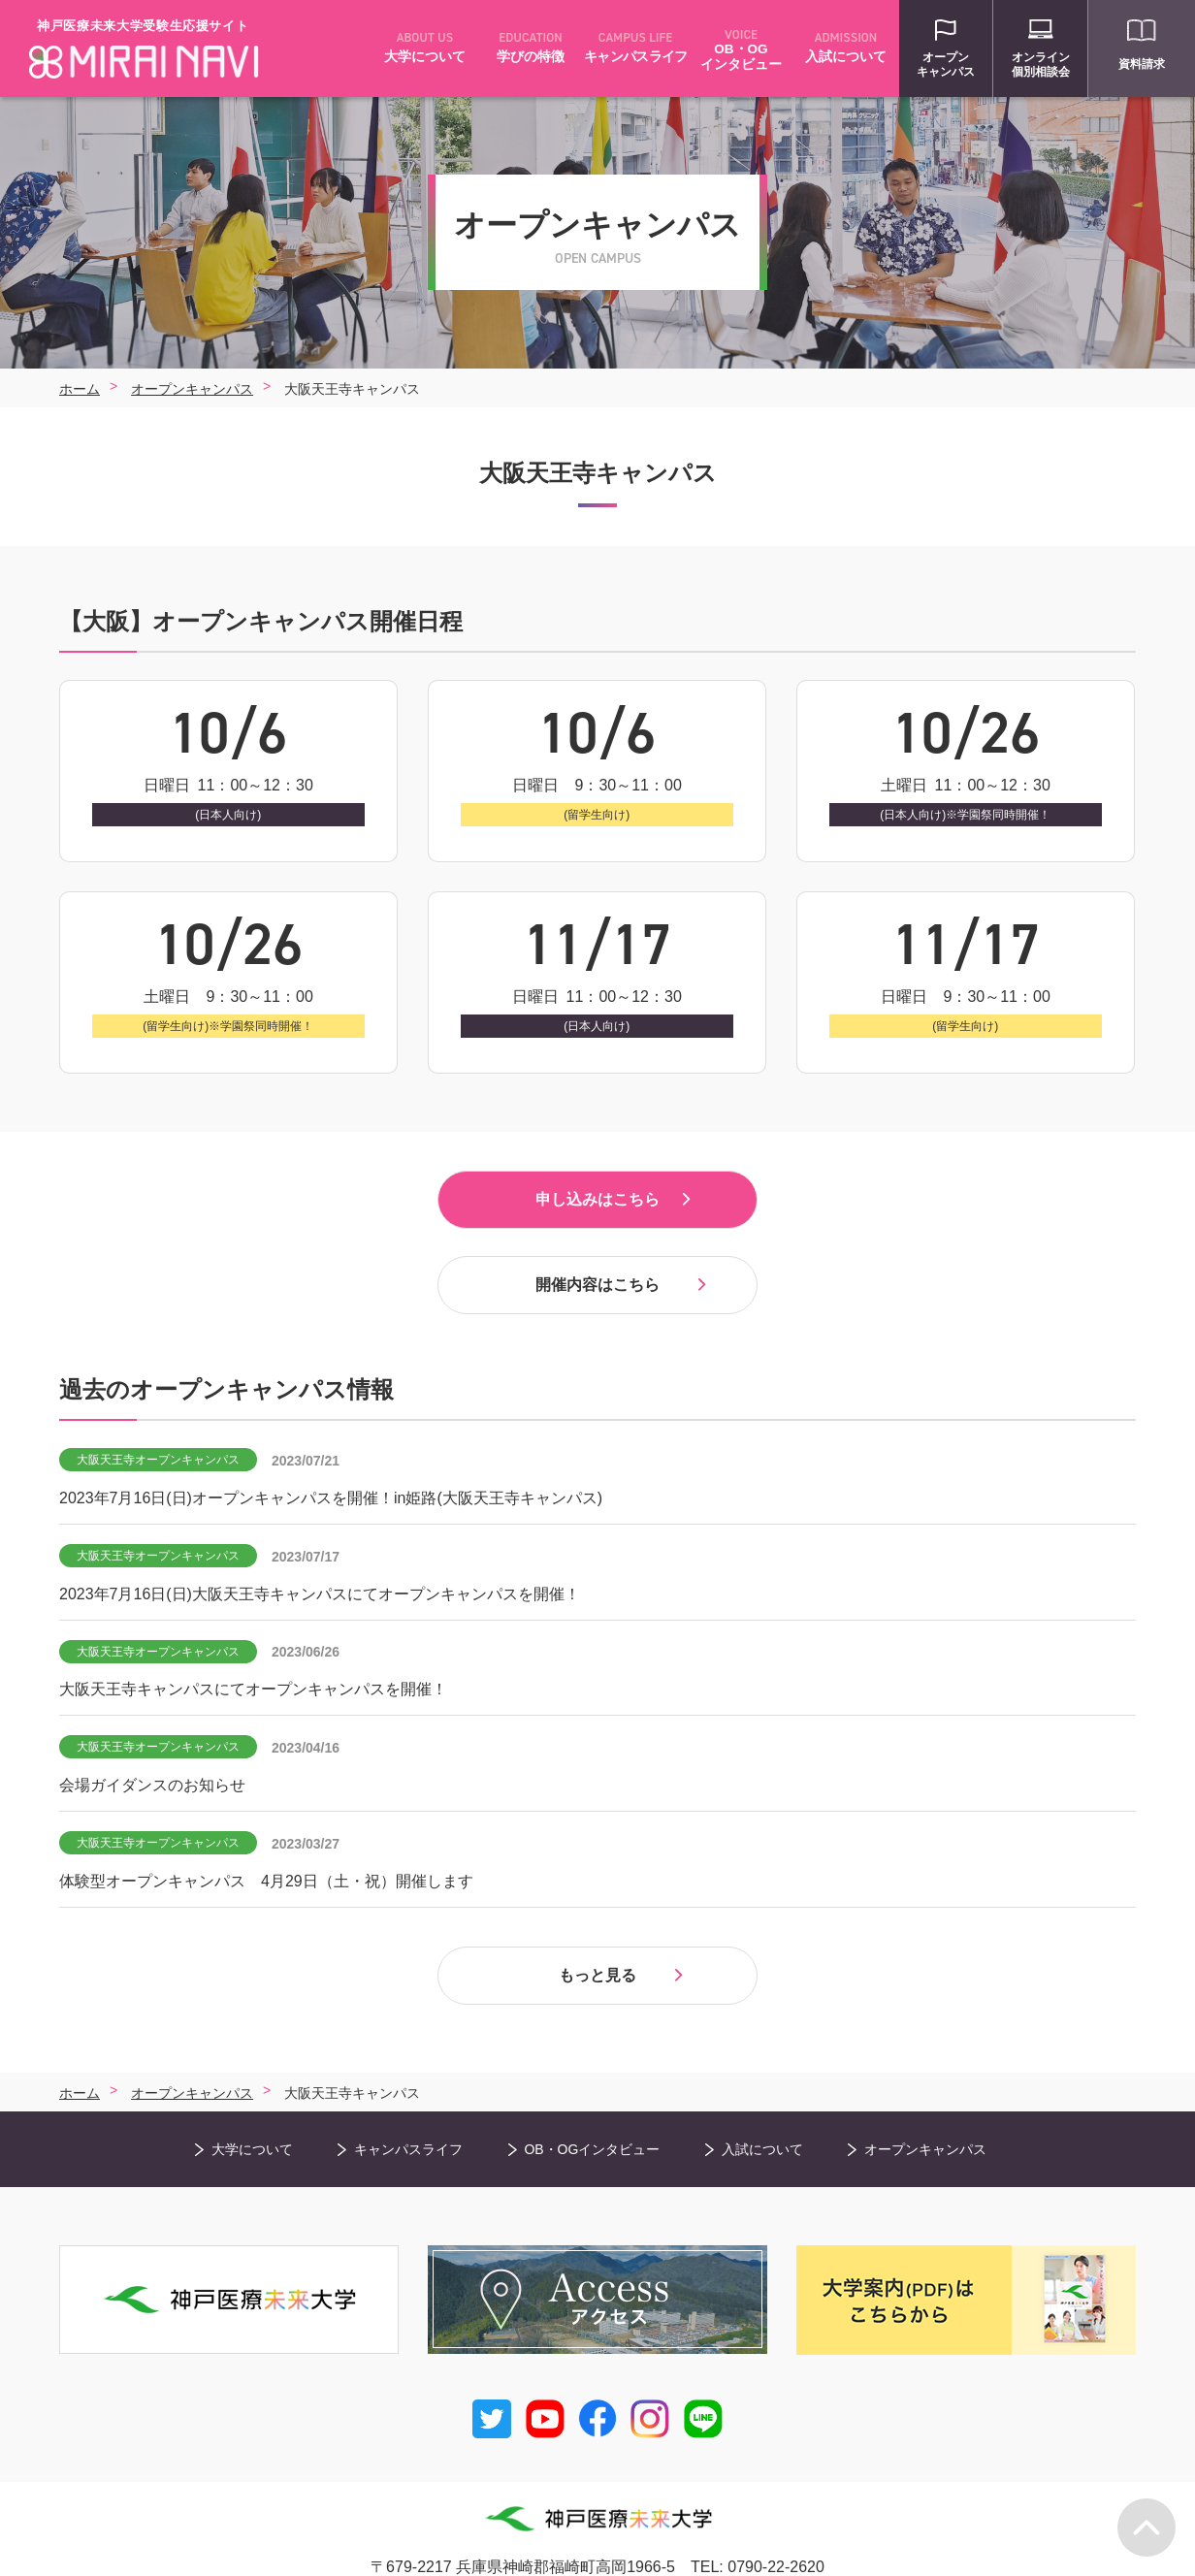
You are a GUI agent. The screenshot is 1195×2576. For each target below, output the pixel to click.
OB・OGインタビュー (592, 2110)
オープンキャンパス (925, 2110)
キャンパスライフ (408, 2110)
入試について (762, 2110)
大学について (252, 2110)
